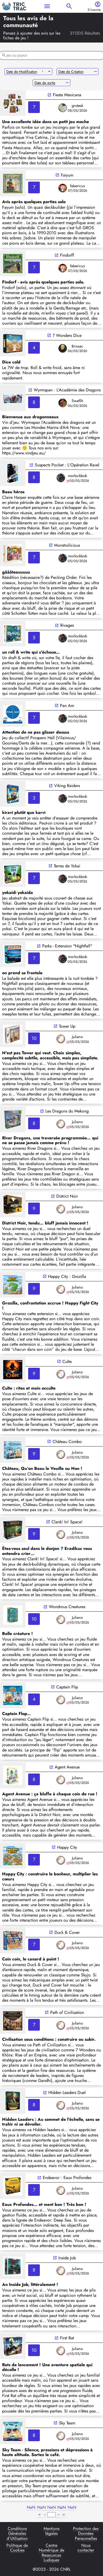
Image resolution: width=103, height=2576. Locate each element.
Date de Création (71, 71)
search (69, 6)
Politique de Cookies (17, 2548)
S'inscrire (94, 10)
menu (47, 6)
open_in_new (49, 95)
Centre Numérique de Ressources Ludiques (51, 2553)
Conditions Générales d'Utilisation (17, 2533)
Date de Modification (21, 71)
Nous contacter (86, 2548)
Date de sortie (45, 83)
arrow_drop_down (49, 71)
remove (95, 71)
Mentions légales (51, 2531)
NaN (31, 2507)
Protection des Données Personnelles (85, 2533)
